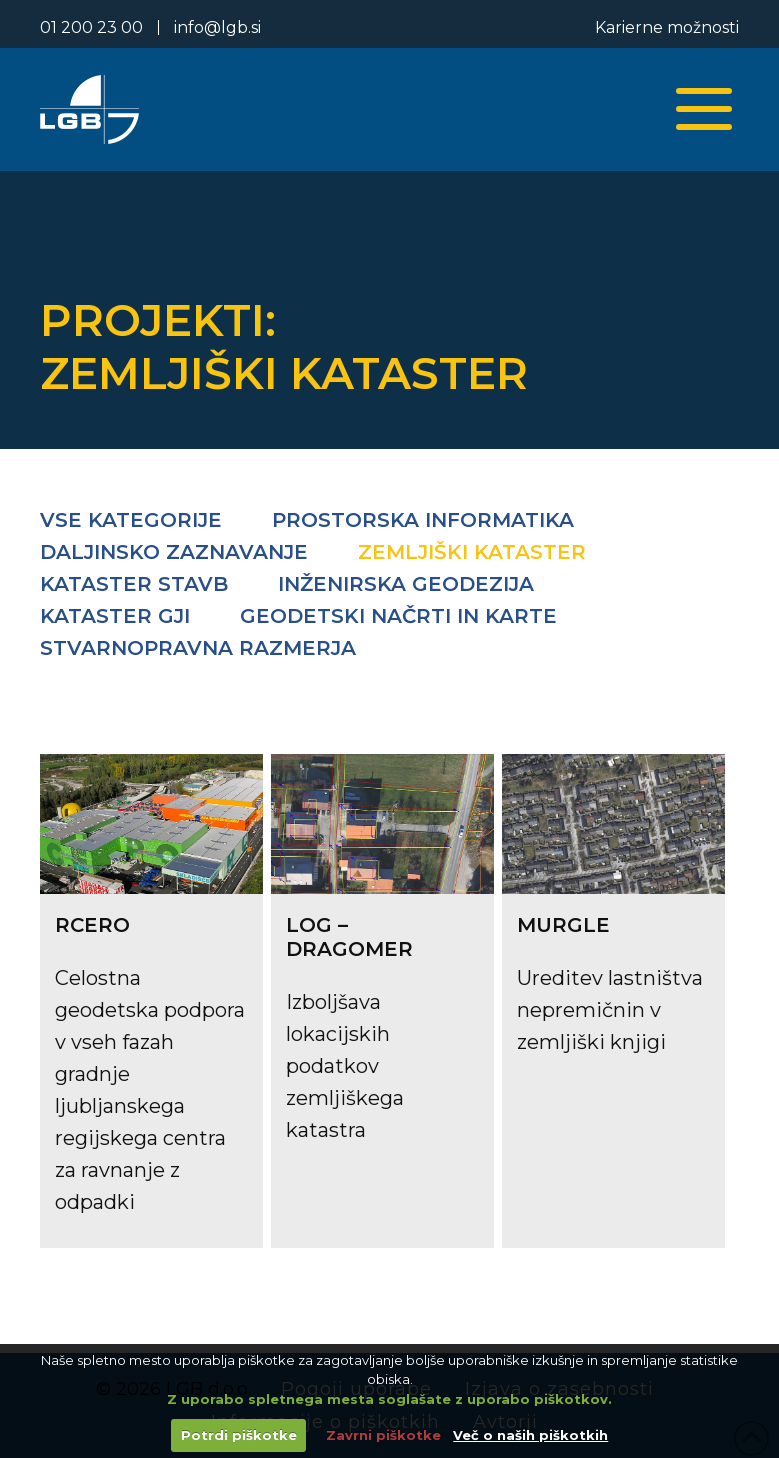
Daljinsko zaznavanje (174, 552)
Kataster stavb (134, 584)
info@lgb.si (217, 27)
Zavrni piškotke (383, 1435)
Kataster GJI (115, 616)
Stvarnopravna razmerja (198, 648)
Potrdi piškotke (239, 1435)
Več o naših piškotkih (530, 1435)
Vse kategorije (131, 520)
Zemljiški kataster (472, 552)
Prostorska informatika (423, 520)
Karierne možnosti (667, 27)
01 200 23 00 (91, 27)
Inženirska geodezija (406, 584)
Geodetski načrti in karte (398, 616)
